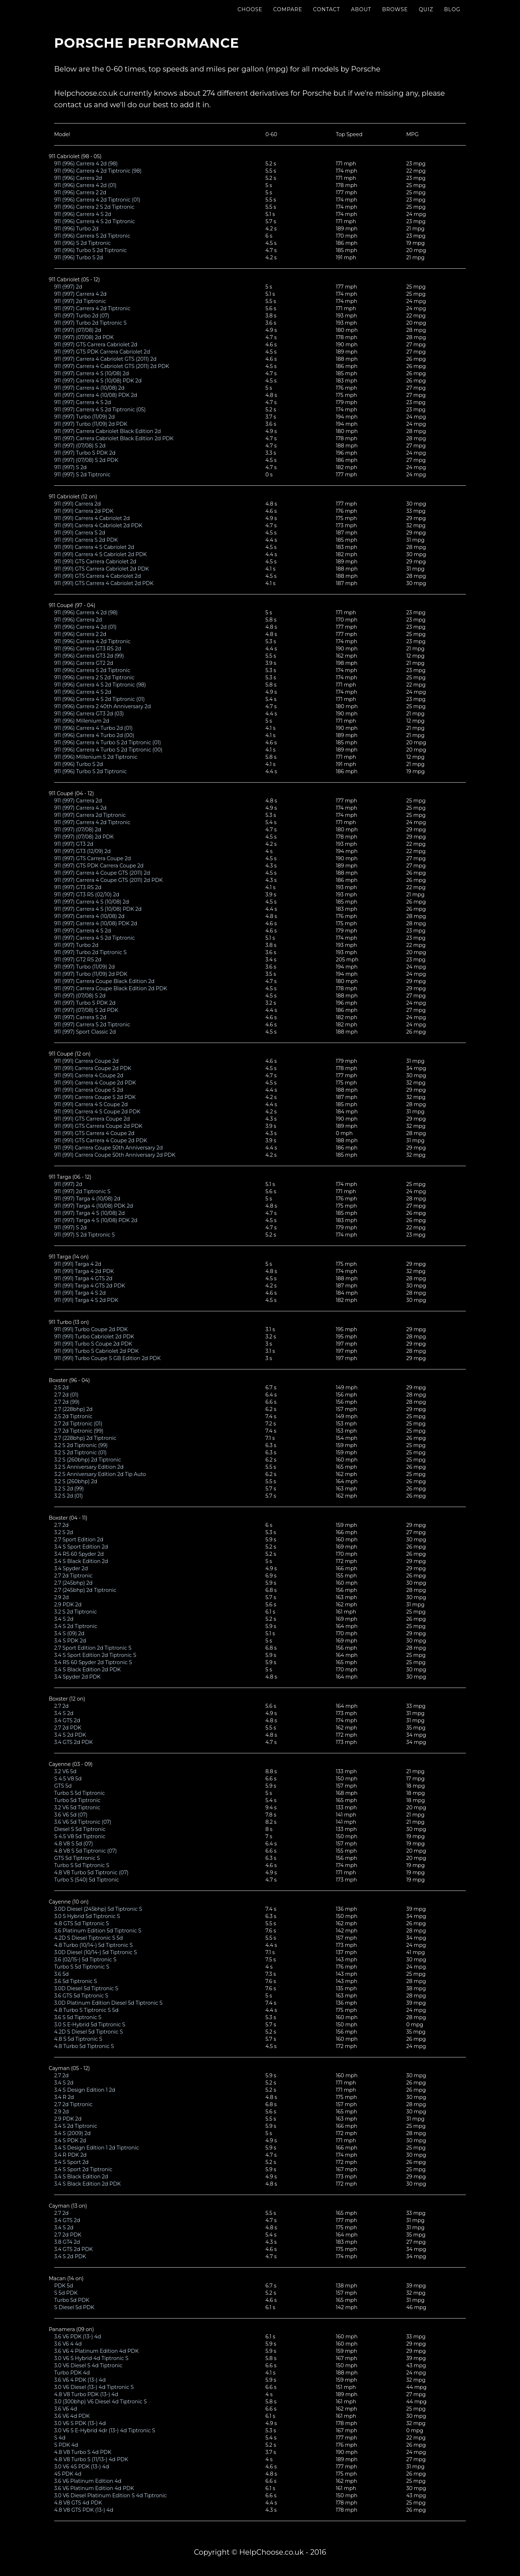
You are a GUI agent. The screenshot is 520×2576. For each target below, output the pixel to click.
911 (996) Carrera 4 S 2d (82, 214)
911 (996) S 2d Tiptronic (82, 243)
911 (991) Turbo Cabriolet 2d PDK (94, 1336)
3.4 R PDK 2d (70, 2155)
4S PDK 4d (67, 2474)
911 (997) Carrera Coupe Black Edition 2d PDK (110, 988)
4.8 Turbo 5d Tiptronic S (84, 2046)
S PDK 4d (66, 2445)
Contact (326, 16)
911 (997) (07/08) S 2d (79, 445)
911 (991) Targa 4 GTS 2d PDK (89, 1285)
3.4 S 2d (63, 1619)
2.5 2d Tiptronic (73, 1416)
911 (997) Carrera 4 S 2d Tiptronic (94, 938)
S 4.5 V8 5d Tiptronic (79, 1836)
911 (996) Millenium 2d (81, 721)
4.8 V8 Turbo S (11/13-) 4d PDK (91, 2459)
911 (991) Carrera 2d (77, 504)
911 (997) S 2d (70, 467)
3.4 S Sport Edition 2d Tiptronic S (95, 1655)
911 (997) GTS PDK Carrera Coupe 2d (99, 865)
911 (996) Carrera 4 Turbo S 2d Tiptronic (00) (108, 749)
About (361, 16)
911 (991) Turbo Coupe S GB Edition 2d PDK (107, 1358)
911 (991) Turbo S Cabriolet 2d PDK (96, 1351)
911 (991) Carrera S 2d (79, 532)
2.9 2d (61, 1597)
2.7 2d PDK (67, 1727)
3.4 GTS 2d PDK (73, 1742)
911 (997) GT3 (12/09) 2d (82, 851)
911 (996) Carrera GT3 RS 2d (87, 648)
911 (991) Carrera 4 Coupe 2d (88, 1075)
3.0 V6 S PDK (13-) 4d (80, 2423)
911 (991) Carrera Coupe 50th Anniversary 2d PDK (115, 1155)
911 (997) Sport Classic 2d (85, 1032)
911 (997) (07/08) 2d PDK (84, 337)
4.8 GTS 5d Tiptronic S (81, 1923)
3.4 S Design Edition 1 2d (84, 2090)
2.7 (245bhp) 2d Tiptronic (85, 1590)
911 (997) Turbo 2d (76, 945)
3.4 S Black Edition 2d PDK (87, 1669)
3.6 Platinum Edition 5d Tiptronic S (97, 1930)
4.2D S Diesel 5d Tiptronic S (88, 2032)
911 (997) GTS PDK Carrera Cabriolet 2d (102, 351)
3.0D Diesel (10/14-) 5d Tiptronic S (95, 1952)
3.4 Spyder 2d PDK (77, 1677)
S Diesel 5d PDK (74, 2307)
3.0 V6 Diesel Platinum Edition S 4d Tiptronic (110, 2495)
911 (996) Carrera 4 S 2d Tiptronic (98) (100, 684)
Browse (395, 16)
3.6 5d (61, 1974)
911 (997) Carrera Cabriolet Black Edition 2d (107, 431)
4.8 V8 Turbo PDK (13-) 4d (86, 2394)
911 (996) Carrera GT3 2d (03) (89, 713)
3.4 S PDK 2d (70, 1640)
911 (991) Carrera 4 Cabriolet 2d (92, 518)
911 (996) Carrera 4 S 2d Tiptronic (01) (99, 699)
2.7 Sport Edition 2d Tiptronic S (92, 1648)
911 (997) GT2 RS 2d (77, 959)
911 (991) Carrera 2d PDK (83, 511)
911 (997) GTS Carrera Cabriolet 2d (95, 344)
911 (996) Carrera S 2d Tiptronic (92, 236)
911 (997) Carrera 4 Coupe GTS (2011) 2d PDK (108, 880)
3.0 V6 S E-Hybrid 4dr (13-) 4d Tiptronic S (104, 2430)
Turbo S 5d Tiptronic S (81, 1865)
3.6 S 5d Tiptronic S (77, 2017)
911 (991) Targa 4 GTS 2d (83, 1278)
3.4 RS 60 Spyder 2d (79, 1554)
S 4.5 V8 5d (68, 1778)
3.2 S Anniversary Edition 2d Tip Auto (100, 1474)
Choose (250, 16)
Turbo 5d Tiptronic (77, 1800)
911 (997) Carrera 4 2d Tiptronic (92, 308)
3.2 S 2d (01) (68, 1496)
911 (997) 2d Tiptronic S (82, 1191)
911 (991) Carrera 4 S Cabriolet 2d (94, 547)
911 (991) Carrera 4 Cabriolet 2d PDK (98, 525)
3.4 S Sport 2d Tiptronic (83, 2169)
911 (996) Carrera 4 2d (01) (85, 185)
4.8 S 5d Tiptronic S (78, 2039)
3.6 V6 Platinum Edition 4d (87, 2481)
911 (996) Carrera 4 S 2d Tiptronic (94, 221)
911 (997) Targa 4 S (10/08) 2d (89, 1213)
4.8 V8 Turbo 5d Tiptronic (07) (91, 1872)
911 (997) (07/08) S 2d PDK (86, 460)
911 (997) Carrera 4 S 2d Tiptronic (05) (100, 409)
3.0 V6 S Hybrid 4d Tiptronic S (91, 2358)
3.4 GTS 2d (67, 1720)
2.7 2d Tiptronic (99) (78, 1431)
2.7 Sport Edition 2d (78, 1539)
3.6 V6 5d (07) (70, 1814)
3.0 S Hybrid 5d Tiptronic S (87, 1916)
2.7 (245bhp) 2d (73, 1583)
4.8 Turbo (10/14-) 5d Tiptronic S (93, 1945)
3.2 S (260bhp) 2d (75, 1481)
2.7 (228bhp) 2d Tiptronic (85, 1438)
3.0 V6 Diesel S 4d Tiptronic (88, 2365)
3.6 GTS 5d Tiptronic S (81, 1995)
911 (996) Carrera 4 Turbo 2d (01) (93, 728)
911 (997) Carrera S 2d (80, 1017)
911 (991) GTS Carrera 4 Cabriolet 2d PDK (103, 583)
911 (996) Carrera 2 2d (80, 192)
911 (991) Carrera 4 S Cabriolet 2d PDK (100, 554)
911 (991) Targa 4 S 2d (80, 1293)
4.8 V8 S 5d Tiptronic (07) (85, 1851)
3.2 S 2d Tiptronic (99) (81, 1445)
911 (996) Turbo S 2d (78, 257)
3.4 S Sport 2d (71, 2162)
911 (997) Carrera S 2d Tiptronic (92, 1024)
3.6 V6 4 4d (68, 2344)
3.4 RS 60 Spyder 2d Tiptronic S (93, 1662)
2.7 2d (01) (66, 1394)
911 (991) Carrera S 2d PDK (86, 540)
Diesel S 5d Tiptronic (79, 1829)
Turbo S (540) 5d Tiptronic (86, 1879)
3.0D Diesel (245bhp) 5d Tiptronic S (98, 1909)
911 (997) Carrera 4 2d (80, 294)
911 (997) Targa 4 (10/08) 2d (87, 1198)
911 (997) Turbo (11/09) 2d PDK (90, 424)
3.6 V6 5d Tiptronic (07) (82, 1822)
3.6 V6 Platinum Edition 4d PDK (94, 2488)
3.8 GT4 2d (67, 2242)
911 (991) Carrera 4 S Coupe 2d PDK (97, 1111)
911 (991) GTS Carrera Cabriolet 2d (95, 561)
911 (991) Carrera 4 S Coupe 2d (91, 1104)
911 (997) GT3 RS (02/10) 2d (86, 894)
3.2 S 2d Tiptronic (75, 1612)
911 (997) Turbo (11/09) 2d (84, 417)
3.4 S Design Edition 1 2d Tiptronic (96, 2147)
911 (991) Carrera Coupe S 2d (88, 1090)
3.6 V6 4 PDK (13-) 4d (80, 2380)
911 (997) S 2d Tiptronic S (84, 1234)
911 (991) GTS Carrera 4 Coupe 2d (94, 1133)
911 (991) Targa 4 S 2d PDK (86, 1300)
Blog (452, 16)
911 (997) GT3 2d (73, 844)
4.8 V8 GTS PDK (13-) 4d (83, 2510)
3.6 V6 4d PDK (72, 2416)
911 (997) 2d (68, 286)
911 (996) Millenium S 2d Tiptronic (96, 757)
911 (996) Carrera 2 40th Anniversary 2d (102, 706)
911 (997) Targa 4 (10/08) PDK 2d (93, 1206)
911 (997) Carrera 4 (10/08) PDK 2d (95, 395)
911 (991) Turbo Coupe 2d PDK (91, 1329)
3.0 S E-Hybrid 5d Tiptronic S (89, 2024)
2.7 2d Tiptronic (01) (78, 1423)
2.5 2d (61, 1387)
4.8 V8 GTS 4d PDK (78, 2502)
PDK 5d (63, 2285)
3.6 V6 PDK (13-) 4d (77, 2336)
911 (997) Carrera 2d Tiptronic (90, 815)
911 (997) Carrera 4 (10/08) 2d (89, 388)
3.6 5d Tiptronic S (75, 1981)
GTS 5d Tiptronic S (77, 1858)
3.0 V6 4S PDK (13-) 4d (81, 2466)
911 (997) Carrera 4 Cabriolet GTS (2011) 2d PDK (111, 366)
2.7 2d (61, 1525)
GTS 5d (63, 1786)
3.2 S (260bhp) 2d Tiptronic (87, 1459)
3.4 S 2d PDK (70, 1735)
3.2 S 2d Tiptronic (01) (80, 1452)
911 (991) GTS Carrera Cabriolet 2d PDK (101, 569)
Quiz (426, 16)
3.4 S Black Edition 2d (81, 1561)
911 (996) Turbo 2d (76, 228)
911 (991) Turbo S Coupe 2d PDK (93, 1344)
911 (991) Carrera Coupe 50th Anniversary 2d (108, 1147)
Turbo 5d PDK (71, 2300)
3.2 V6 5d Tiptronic (77, 1807)
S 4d (59, 2437)
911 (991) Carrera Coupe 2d (86, 1061)
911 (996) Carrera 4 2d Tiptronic (92, 641)
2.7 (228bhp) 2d (73, 1409)
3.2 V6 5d (65, 1771)
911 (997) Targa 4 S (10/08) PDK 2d (96, 1220)
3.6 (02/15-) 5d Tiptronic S (85, 1959)
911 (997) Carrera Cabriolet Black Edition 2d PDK (114, 438)
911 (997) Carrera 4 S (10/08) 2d (91, 373)
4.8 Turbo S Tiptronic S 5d (86, 2010)
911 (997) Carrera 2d (78, 800)
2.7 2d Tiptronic (73, 1575)
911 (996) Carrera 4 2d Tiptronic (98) (98, 171)
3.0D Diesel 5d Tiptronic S (86, 1988)
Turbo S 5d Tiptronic (79, 1793)
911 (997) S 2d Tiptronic (82, 474)
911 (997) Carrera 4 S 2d (82, 402)
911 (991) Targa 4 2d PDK (84, 1271)
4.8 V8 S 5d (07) (73, 1843)
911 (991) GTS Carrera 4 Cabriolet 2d (97, 576)
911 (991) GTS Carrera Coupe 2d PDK (98, 1126)
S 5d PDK (66, 2293)
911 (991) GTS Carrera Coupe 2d (92, 1119)
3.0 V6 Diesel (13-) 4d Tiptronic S (94, 2387)
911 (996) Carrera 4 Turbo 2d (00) (94, 735)
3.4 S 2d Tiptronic (75, 1626)
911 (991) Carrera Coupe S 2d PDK (95, 1097)
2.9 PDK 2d (68, 1604)
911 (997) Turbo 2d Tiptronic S (90, 323)
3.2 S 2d (63, 1532)
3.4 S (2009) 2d (72, 2133)
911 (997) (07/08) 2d (77, 330)
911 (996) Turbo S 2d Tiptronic (90, 250)
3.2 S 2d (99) (69, 1488)
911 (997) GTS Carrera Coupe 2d (92, 858)
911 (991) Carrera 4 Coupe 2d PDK (95, 1082)
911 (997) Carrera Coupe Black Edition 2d (104, 981)
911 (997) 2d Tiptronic (80, 301)
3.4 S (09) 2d (69, 1633)
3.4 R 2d (64, 2097)
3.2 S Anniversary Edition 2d (89, 1467)
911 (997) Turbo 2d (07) (81, 315)
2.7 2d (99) (66, 1402)
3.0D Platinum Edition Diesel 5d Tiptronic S (108, 2003)
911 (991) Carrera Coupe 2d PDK (92, 1068)
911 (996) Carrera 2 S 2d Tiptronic (94, 207)
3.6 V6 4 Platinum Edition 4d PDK (96, 2351)
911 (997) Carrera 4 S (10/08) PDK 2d (98, 380)
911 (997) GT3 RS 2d (77, 887)
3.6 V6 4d (65, 2409)
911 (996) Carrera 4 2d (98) (86, 163)
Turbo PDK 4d (72, 2372)
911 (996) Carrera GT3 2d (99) (89, 656)
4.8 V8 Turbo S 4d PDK (82, 2452)
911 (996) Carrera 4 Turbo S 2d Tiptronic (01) (107, 742)
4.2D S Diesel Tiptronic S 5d (88, 1938)
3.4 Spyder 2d (71, 1568)
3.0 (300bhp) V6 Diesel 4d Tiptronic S (100, 2401)
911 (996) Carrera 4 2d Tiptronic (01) (97, 199)
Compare (288, 16)
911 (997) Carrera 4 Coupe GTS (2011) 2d (102, 873)
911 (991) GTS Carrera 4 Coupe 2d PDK (100, 1140)
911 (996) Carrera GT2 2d (83, 663)
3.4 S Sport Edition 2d (81, 1547)
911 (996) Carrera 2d (78, 178)
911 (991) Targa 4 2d (77, 1264)
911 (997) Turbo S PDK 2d (85, 453)
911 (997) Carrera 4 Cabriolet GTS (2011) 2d (105, 359)
